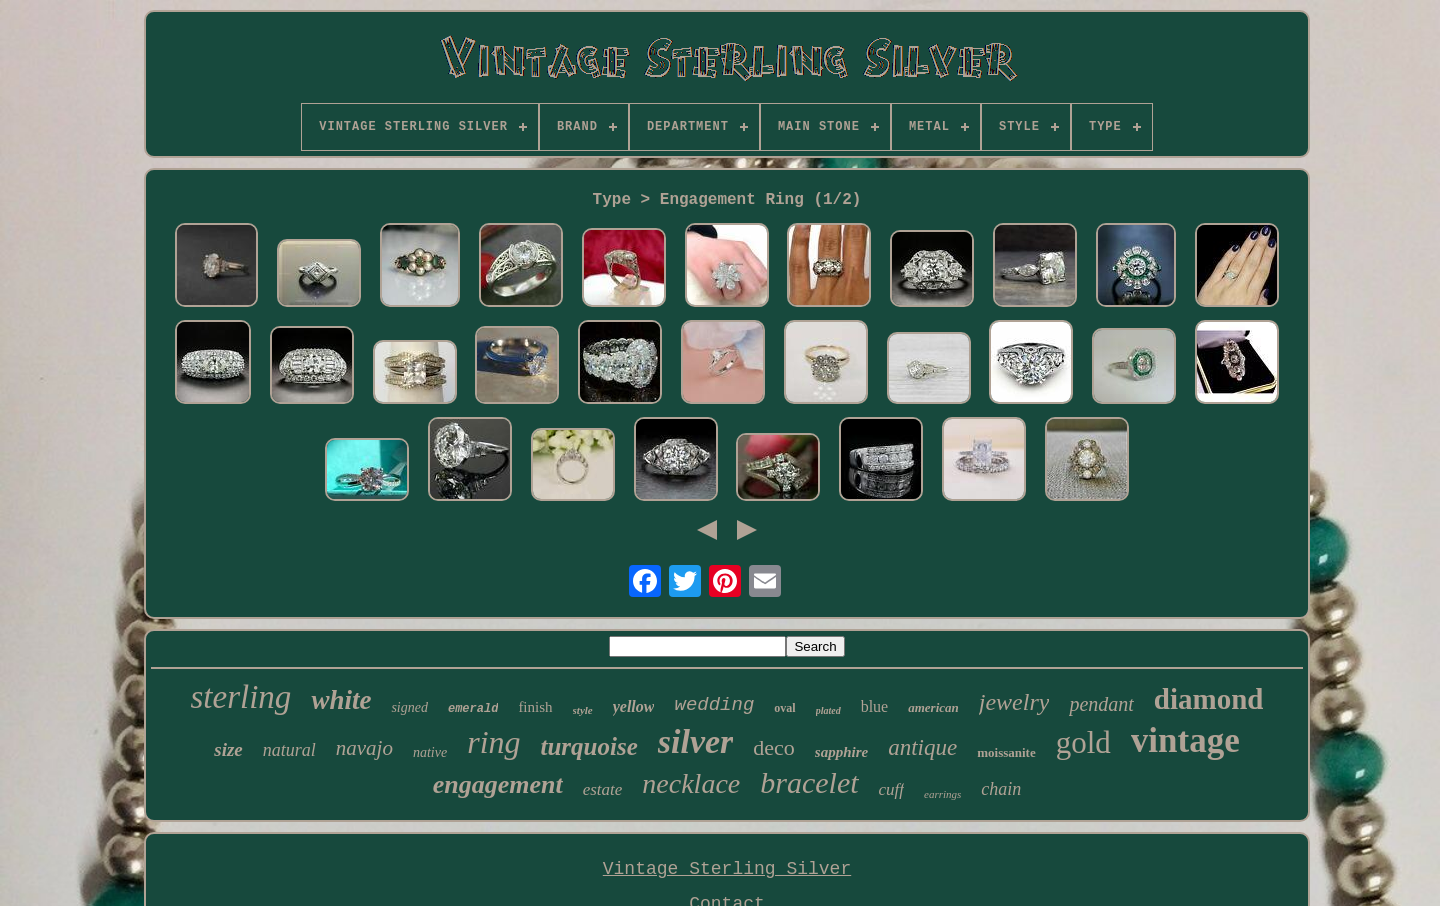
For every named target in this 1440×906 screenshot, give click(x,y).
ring (493, 742)
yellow (634, 706)
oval (784, 708)
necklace (691, 783)
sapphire (841, 752)
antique (922, 747)
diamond (1209, 699)
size (228, 749)
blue (875, 706)
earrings (942, 794)
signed (409, 707)
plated (828, 710)
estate (603, 789)
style (583, 710)
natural (289, 750)
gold (1083, 742)
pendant (1101, 704)
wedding (714, 705)
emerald (473, 709)
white (341, 700)
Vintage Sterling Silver (727, 869)
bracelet (809, 782)
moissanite (1006, 752)
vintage (1185, 740)
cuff (892, 789)
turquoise (589, 746)
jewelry (1014, 702)
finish (535, 707)
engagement (498, 784)
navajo (364, 748)
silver (696, 741)
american (933, 707)
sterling (241, 697)
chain (1001, 789)
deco (774, 747)
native (430, 752)
